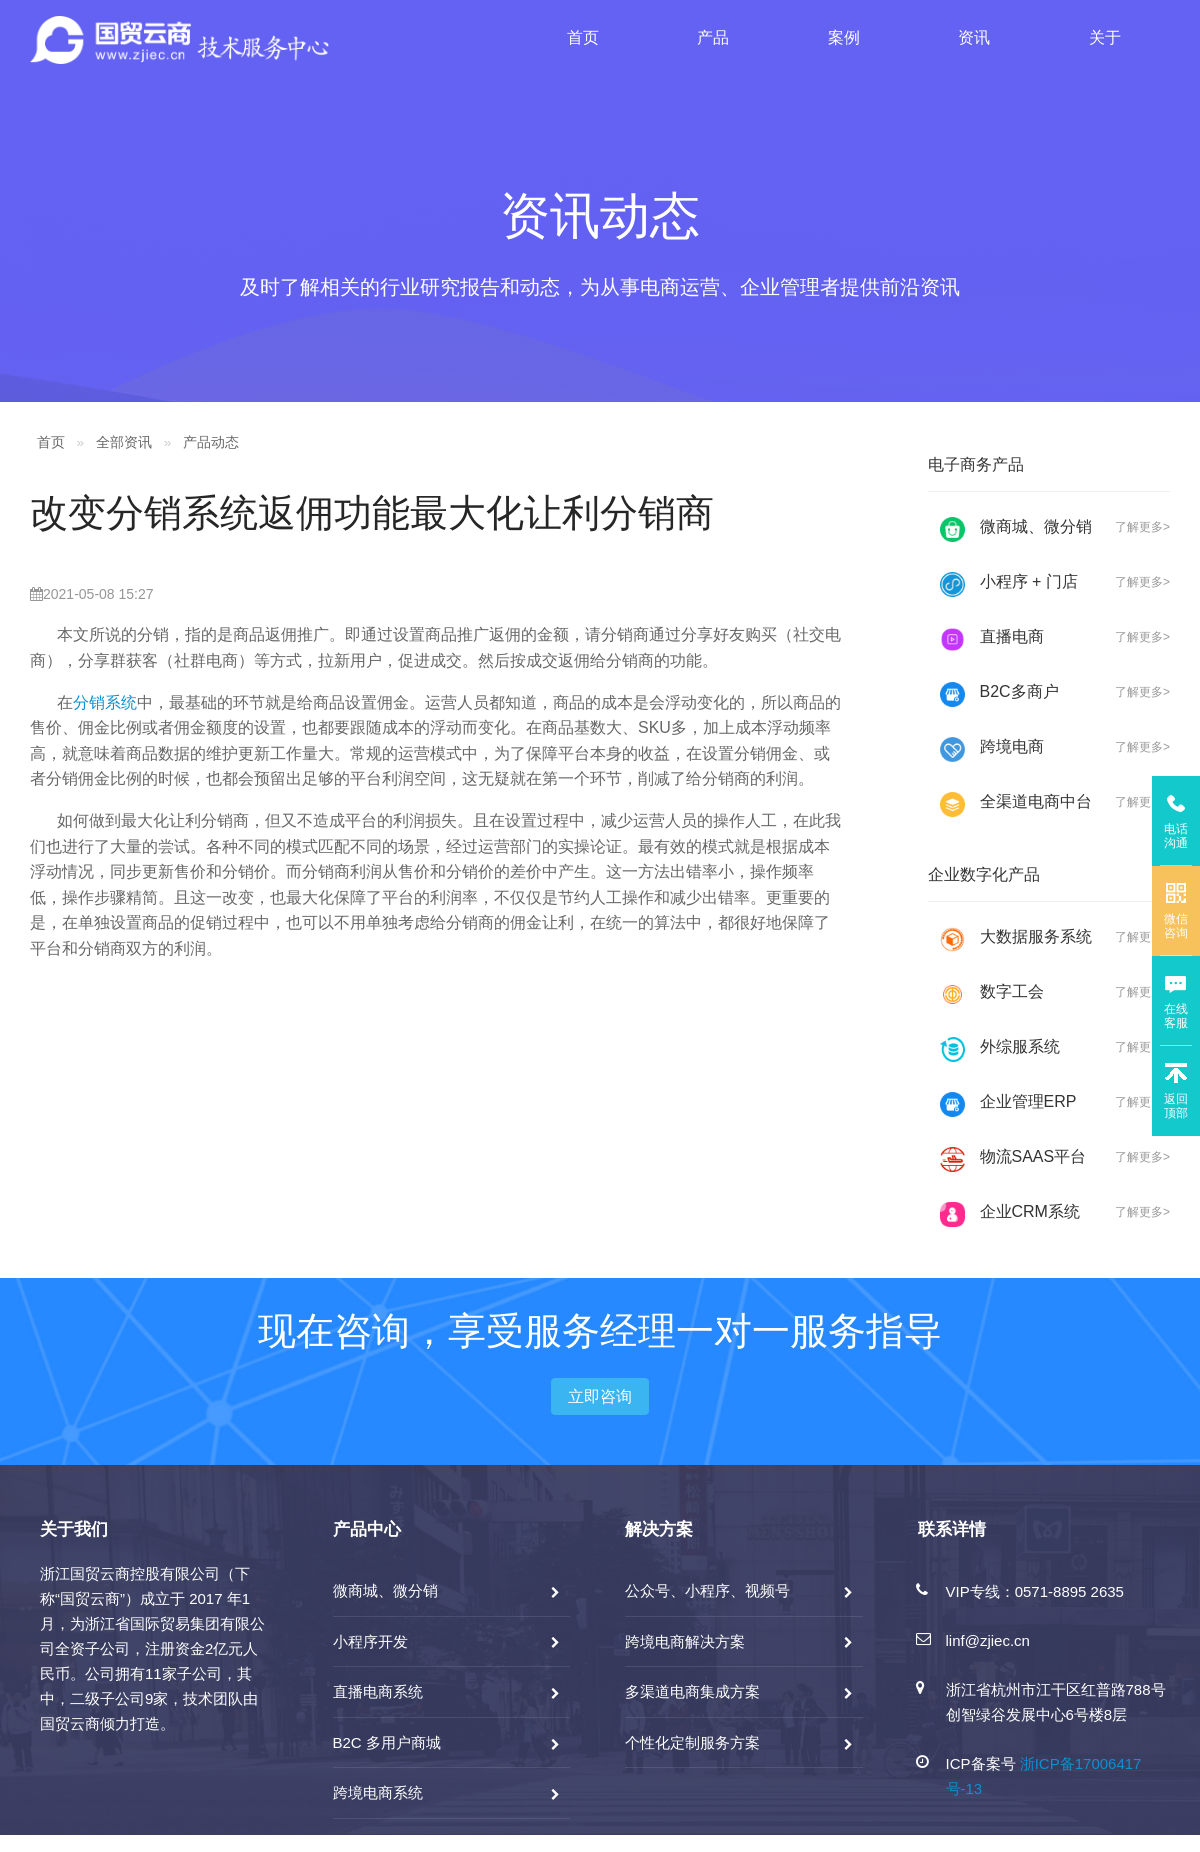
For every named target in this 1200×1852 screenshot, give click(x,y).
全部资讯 (124, 442)
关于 (1105, 37)
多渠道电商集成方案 (692, 1691)
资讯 (974, 37)
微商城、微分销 (385, 1590)
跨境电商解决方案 (685, 1641)
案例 (844, 37)
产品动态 (211, 442)
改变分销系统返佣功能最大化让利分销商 (372, 513)
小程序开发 (370, 1641)
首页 (583, 37)
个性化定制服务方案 (692, 1742)
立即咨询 (600, 1396)
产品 (713, 37)
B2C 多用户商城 (387, 1742)
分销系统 (105, 702)
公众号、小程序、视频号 (707, 1590)
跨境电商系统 (378, 1792)
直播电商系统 (378, 1691)
